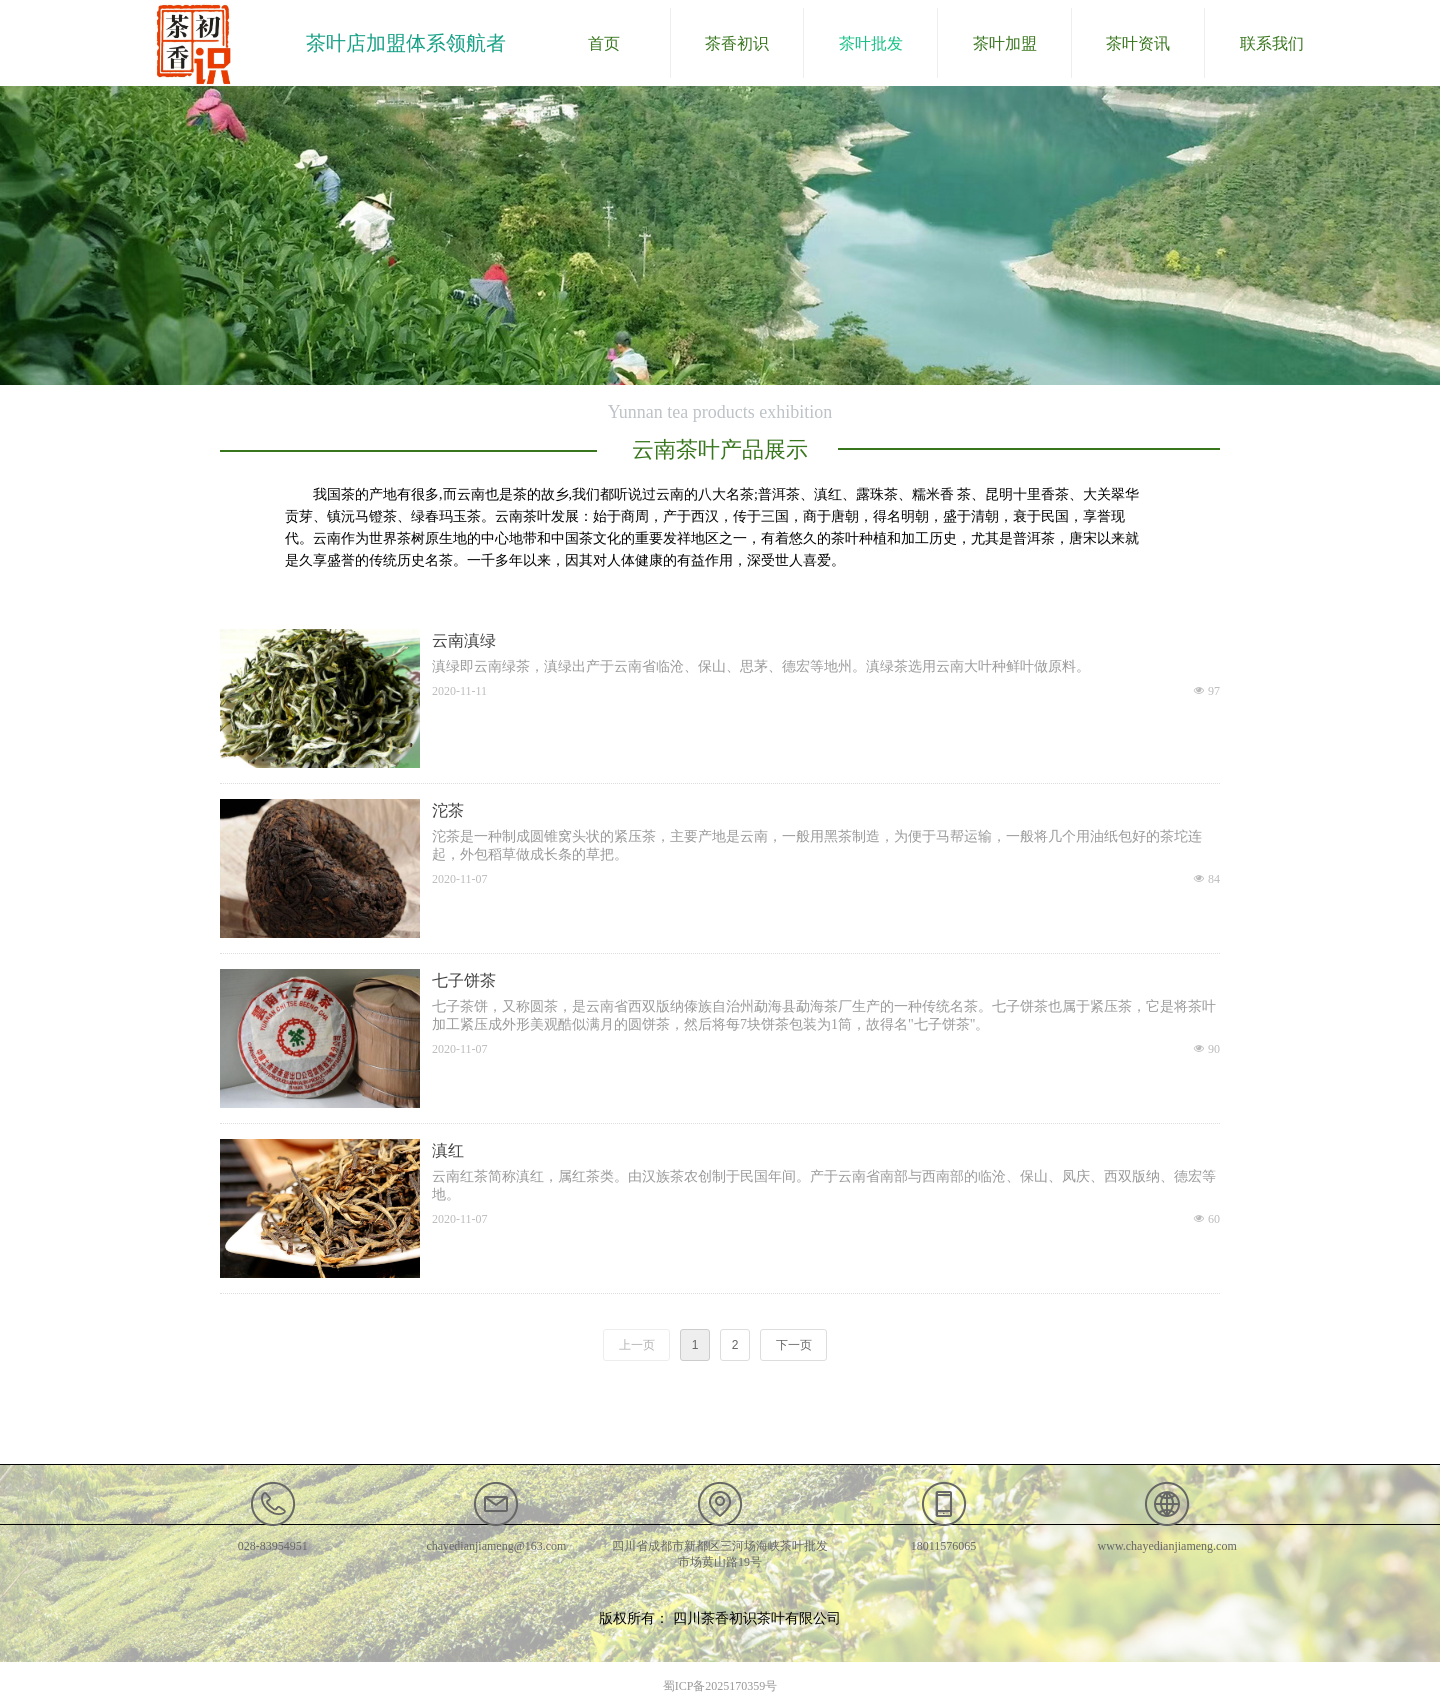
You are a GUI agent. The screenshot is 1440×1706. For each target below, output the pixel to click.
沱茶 (448, 810)
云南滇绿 (464, 640)
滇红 (448, 1150)
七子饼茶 (464, 980)
